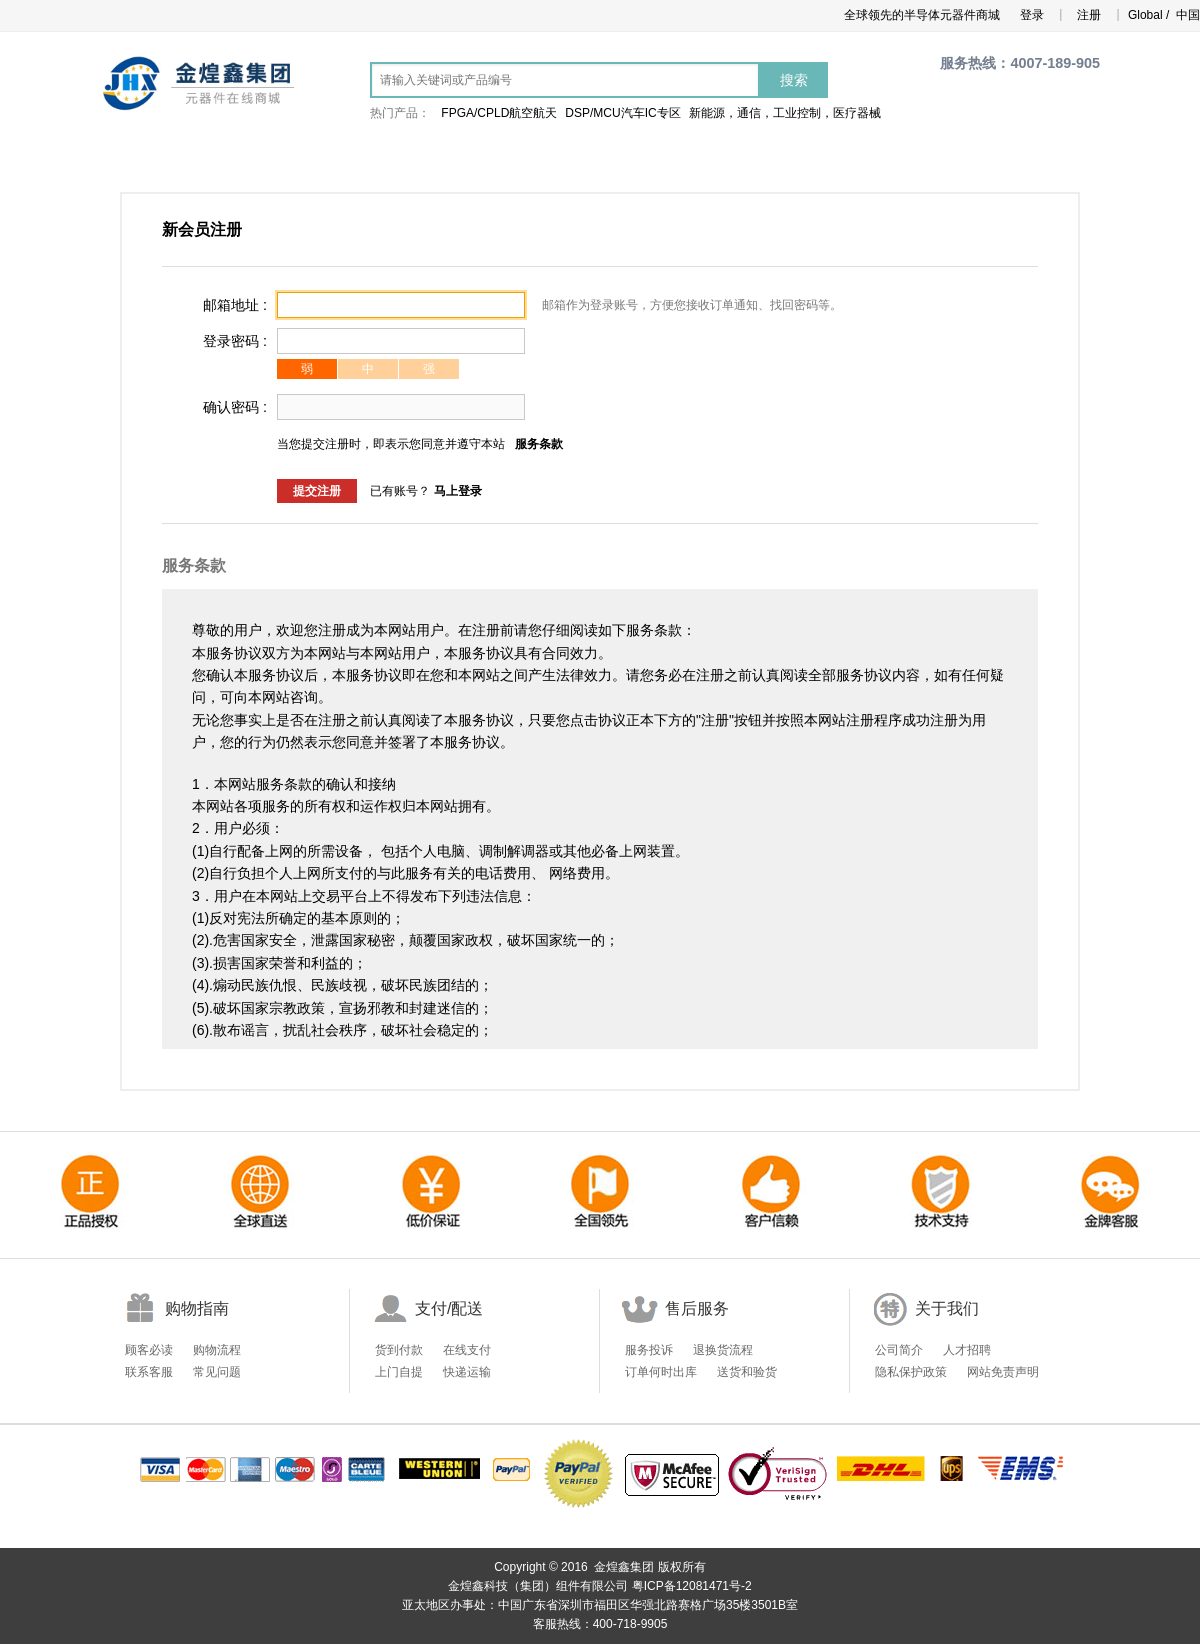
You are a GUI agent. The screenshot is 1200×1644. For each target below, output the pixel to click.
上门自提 (399, 1372)
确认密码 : (235, 407)
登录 (1032, 15)
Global (1144, 15)
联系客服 (149, 1372)
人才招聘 (967, 1350)
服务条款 (539, 444)
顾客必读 (149, 1350)
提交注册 (317, 491)
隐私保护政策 (911, 1372)
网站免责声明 (1003, 1372)
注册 (1089, 15)
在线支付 (467, 1350)
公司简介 (899, 1350)
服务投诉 (649, 1350)
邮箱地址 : (235, 305)
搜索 (794, 80)
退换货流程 (723, 1350)
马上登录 (458, 491)
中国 (1186, 15)
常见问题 (217, 1372)
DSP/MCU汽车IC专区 (622, 113)
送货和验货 (747, 1372)
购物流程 (217, 1350)
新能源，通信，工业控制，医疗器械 (785, 113)
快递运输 (467, 1372)
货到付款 (399, 1350)
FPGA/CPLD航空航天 (499, 113)
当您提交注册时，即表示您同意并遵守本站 (391, 444)
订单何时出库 (661, 1372)
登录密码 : (235, 341)
